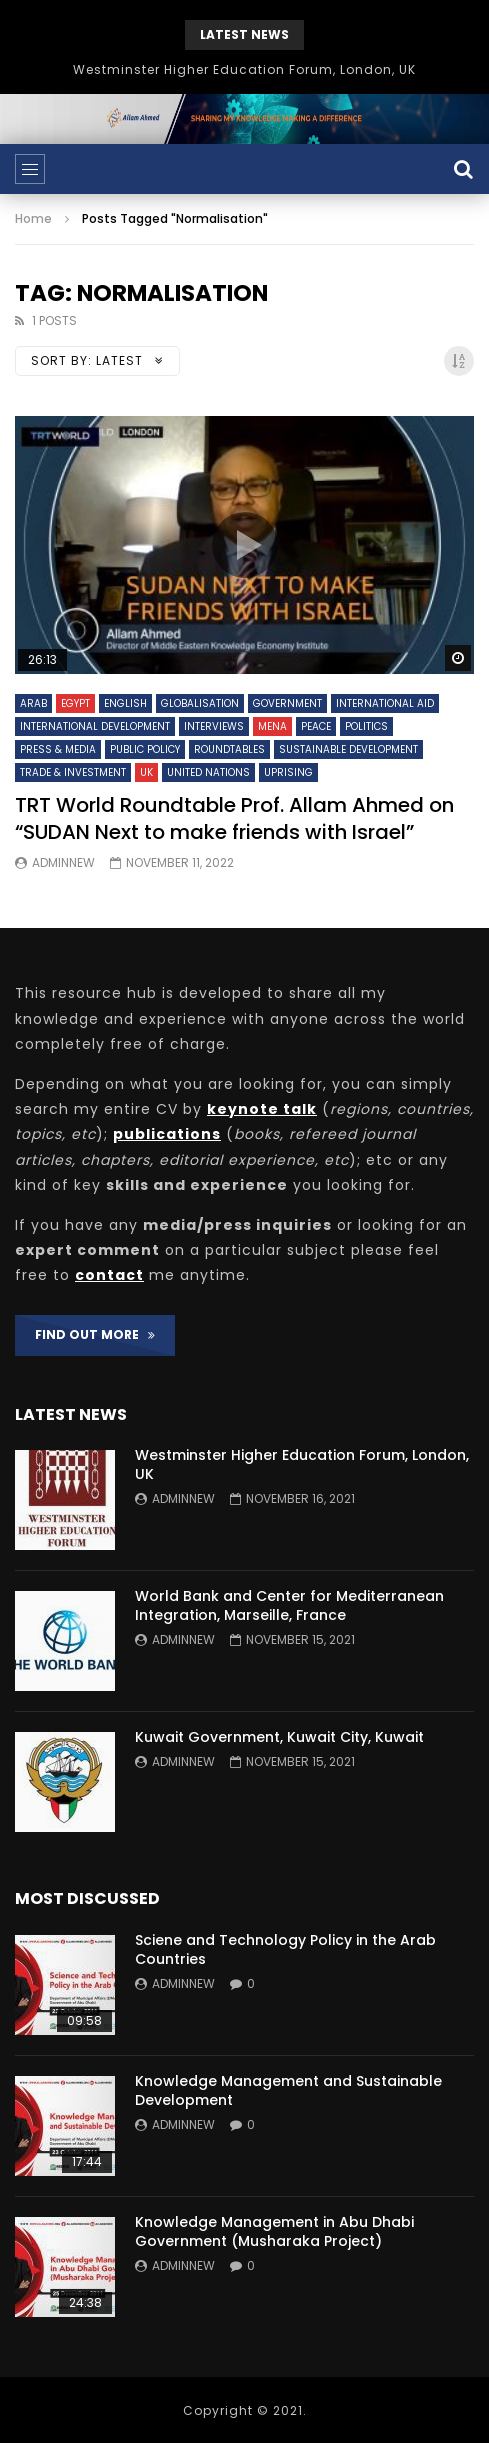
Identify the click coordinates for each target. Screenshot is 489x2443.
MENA (272, 726)
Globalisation (200, 703)
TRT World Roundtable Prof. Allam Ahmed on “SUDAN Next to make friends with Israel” (234, 818)
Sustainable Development (348, 749)
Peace (316, 726)
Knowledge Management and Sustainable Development (288, 2090)
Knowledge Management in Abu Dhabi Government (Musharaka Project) (274, 2231)
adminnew (63, 862)
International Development (95, 726)
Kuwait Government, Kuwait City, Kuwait (279, 1737)
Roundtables (229, 749)
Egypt (75, 703)
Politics (366, 726)
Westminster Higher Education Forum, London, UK (244, 69)
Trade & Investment (73, 772)
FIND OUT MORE (95, 1334)
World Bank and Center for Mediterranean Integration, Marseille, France (289, 1605)
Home (33, 218)
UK (146, 772)
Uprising (288, 772)
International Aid (385, 703)
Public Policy (145, 749)
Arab (33, 703)
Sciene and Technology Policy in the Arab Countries (285, 1949)
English (125, 703)
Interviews (214, 726)
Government (287, 703)
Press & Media (58, 749)
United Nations (208, 772)
